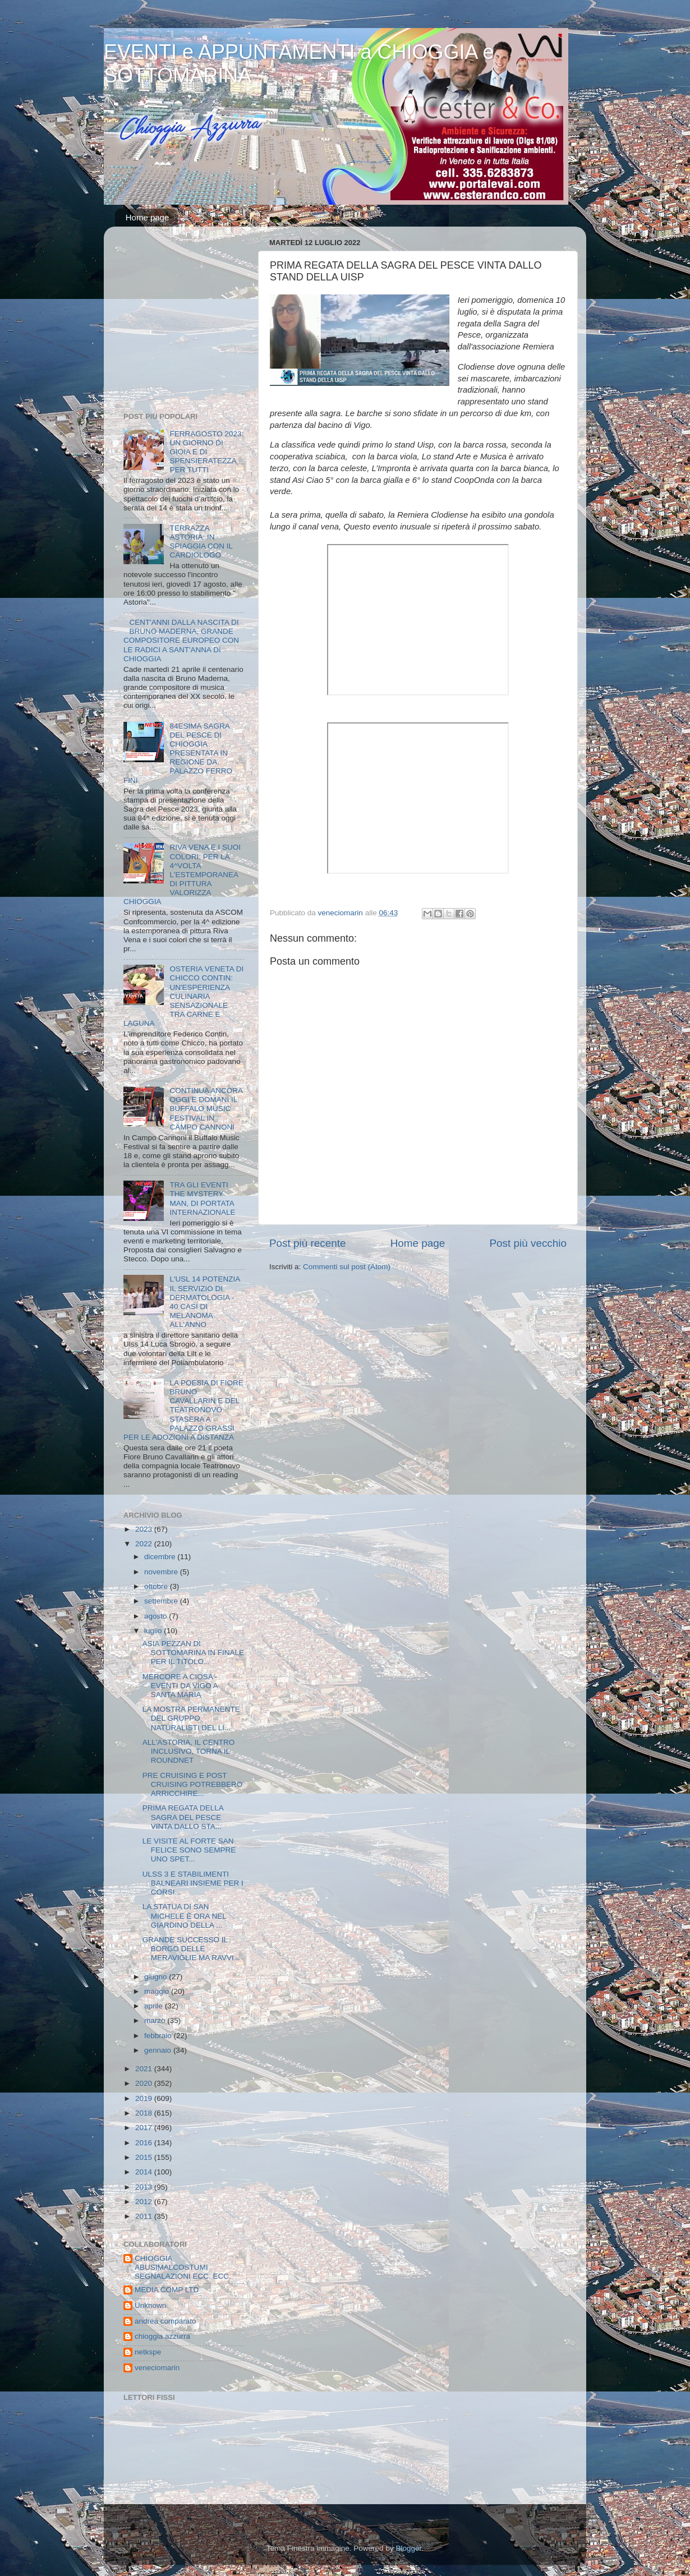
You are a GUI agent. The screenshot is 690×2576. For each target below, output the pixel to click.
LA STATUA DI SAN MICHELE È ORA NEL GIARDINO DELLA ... (184, 1915)
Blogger (408, 2548)
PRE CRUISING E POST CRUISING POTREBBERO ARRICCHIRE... (192, 1784)
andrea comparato (165, 2321)
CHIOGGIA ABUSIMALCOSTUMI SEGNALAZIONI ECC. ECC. (183, 2267)
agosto (156, 1616)
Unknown (150, 2305)
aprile (154, 2006)
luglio (154, 1630)
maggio (157, 1991)
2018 (144, 2113)
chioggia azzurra (162, 2336)
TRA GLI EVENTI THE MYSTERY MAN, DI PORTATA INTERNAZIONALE (202, 1198)
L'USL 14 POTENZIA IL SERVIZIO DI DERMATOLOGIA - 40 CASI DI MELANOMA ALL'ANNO (204, 1302)
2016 (144, 2143)
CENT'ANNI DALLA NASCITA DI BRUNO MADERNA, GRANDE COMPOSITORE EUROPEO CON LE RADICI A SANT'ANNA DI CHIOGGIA (181, 640)
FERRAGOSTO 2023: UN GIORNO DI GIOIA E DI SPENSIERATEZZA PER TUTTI (206, 452)
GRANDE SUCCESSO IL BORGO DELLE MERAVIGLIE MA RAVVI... (191, 1949)
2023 (144, 1529)
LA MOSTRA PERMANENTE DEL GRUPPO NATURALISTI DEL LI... (191, 1718)
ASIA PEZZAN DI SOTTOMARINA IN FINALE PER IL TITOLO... (193, 1652)
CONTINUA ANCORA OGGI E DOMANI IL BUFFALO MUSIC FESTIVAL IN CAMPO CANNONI (205, 1108)
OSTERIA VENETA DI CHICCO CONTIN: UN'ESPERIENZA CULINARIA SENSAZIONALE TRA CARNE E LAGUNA (183, 996)
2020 (144, 2083)
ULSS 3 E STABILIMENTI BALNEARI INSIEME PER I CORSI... (192, 1883)
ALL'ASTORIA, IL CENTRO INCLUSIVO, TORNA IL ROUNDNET (188, 1751)
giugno (156, 1977)
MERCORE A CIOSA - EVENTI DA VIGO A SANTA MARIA (180, 1685)
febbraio (159, 2035)
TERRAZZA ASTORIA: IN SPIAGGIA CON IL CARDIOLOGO (200, 542)
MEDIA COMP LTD (167, 2289)
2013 (144, 2187)
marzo (155, 2020)
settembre (162, 1601)
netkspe (148, 2352)
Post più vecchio (528, 1243)
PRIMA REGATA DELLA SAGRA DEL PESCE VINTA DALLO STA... (182, 1817)
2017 (144, 2127)
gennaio (158, 2050)
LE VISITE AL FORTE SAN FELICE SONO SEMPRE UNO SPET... (189, 1850)
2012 (144, 2201)
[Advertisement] (193, 322)
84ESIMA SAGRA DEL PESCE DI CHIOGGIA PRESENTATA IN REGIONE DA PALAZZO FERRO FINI (177, 753)
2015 (144, 2157)
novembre (162, 1572)
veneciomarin (157, 2367)
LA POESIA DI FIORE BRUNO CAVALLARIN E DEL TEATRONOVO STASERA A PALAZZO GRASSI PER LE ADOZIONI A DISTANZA (183, 1410)
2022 (144, 1544)
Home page (147, 217)
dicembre (160, 1556)
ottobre (157, 1586)
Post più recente (307, 1243)
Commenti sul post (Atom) (346, 1266)
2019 (144, 2098)
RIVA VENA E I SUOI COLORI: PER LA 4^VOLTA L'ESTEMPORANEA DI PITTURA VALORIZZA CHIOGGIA (182, 874)
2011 (144, 2216)
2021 (144, 2069)
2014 (144, 2172)
